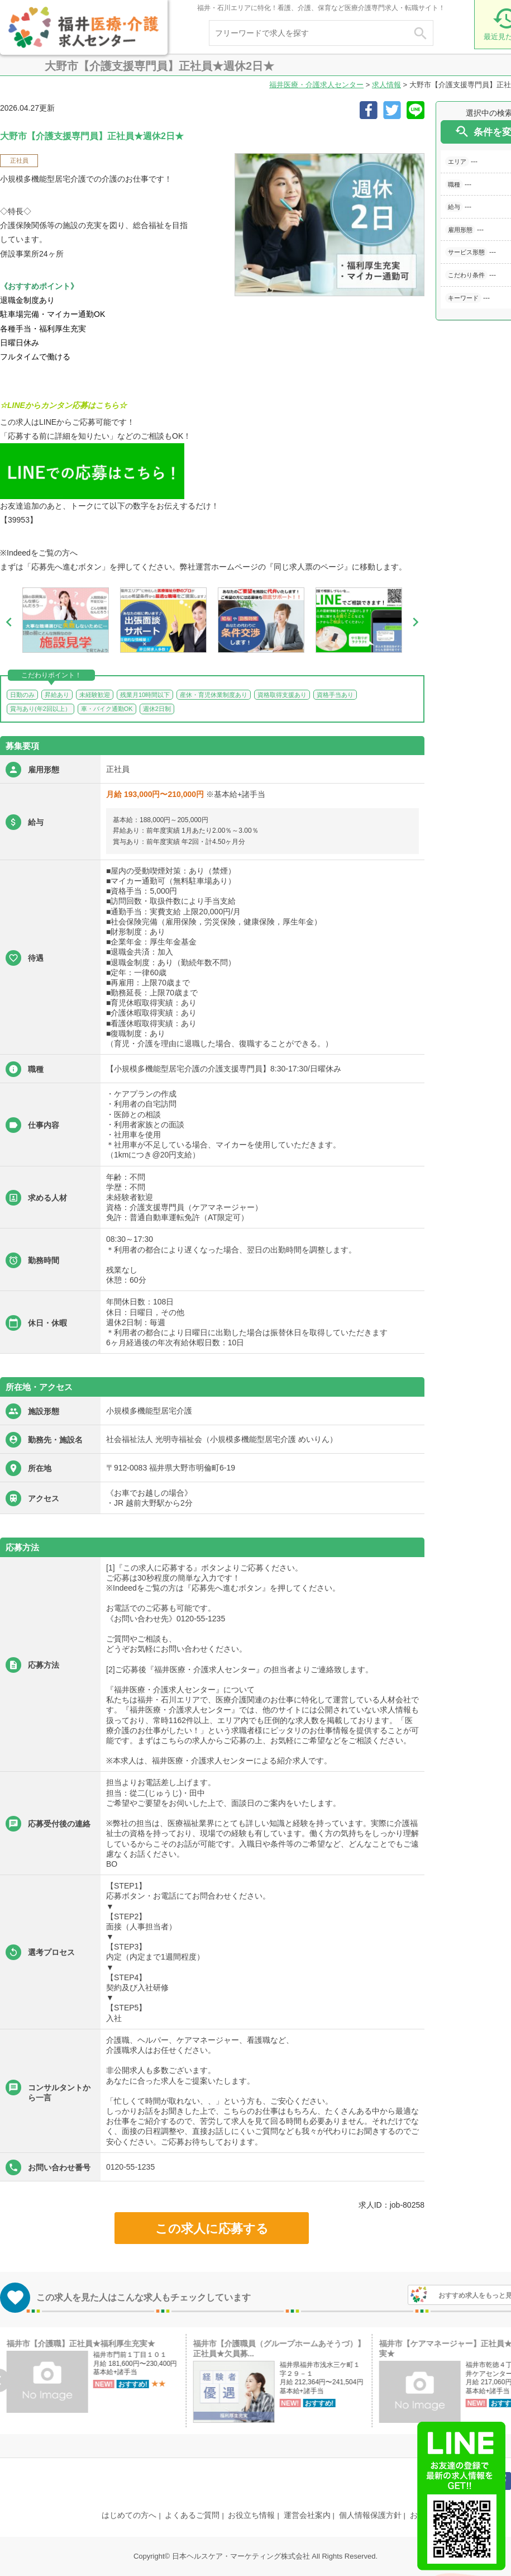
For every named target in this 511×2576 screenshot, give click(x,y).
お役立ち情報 (251, 2515)
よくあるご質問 (192, 2515)
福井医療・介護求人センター (316, 84)
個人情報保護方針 (370, 2515)
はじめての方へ (129, 2515)
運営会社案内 (307, 2515)
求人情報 (386, 84)
